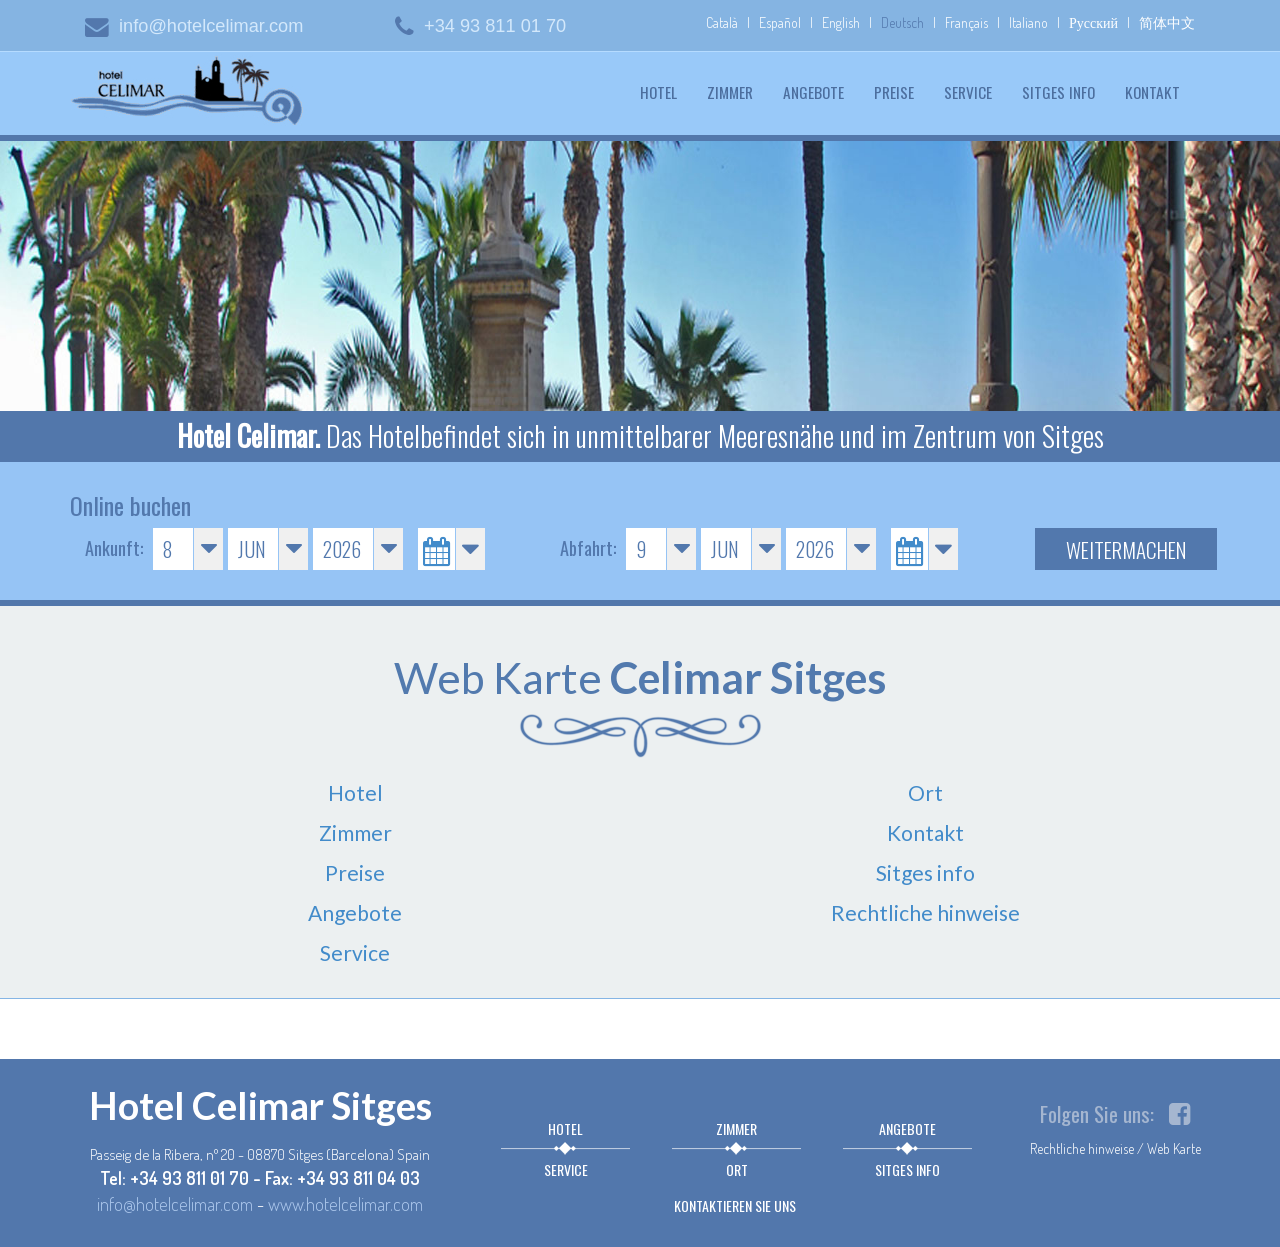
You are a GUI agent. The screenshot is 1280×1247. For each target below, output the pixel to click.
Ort (925, 792)
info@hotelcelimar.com (194, 26)
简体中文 (1167, 22)
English (841, 22)
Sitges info (1058, 92)
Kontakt (1152, 92)
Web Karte (1174, 1148)
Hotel (658, 92)
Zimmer (730, 92)
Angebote (813, 92)
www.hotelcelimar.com (345, 1203)
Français (966, 22)
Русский (1093, 22)
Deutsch (902, 22)
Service (968, 92)
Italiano (1028, 22)
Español (780, 22)
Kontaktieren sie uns (735, 1205)
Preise (894, 92)
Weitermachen (1126, 549)
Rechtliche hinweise (925, 912)
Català (722, 22)
